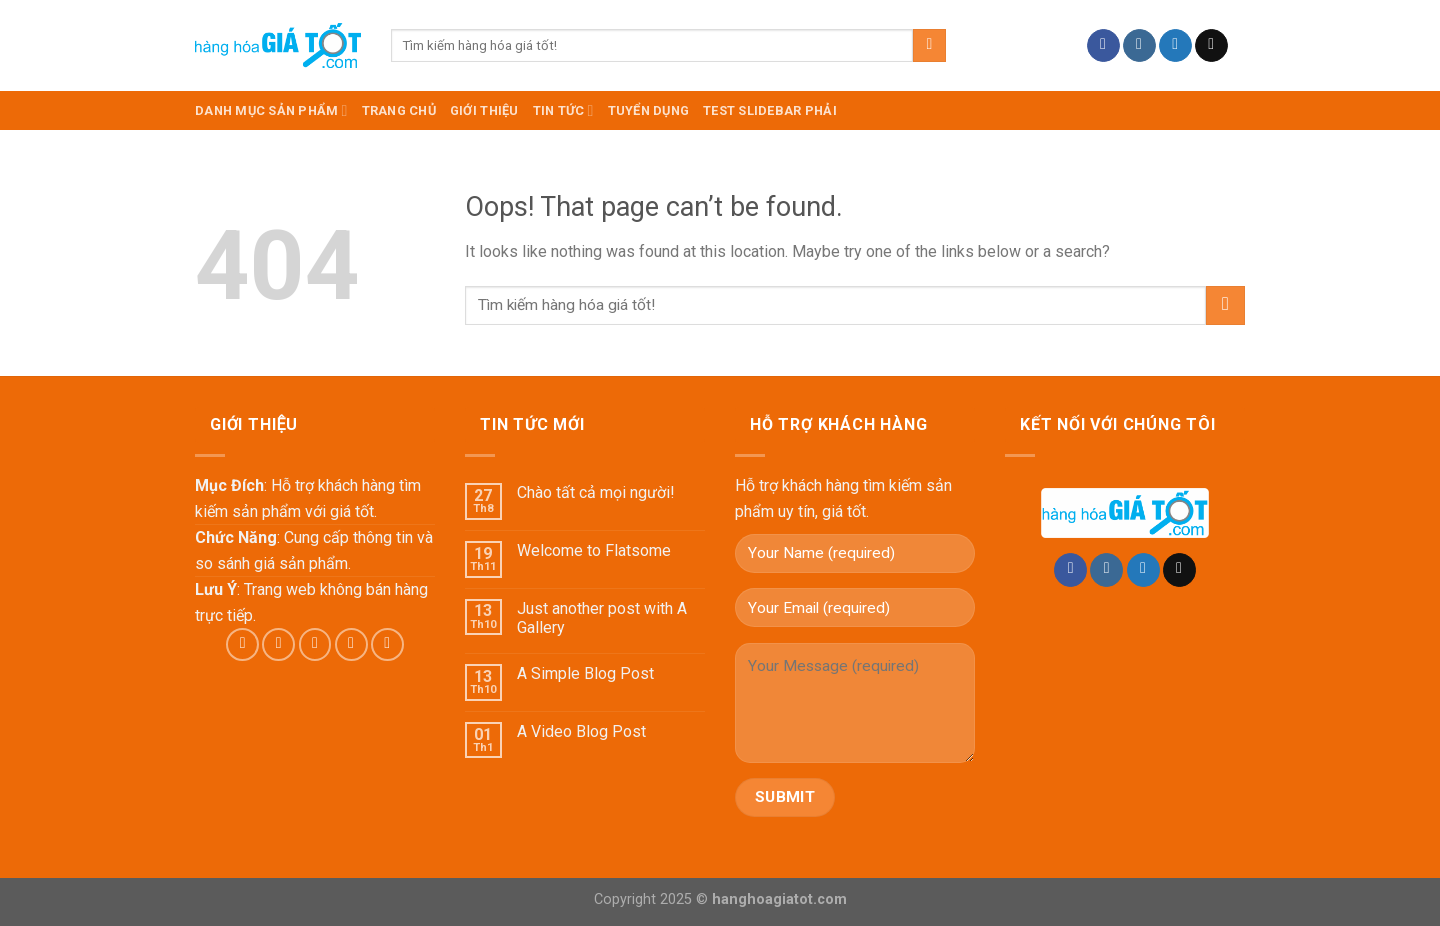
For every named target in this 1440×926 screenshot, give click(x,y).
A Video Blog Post (581, 731)
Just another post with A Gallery (602, 618)
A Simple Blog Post (585, 673)
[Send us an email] (1211, 46)
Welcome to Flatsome (594, 550)
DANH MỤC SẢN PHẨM (271, 110)
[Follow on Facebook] (1103, 46)
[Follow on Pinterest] (387, 644)
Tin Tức (563, 110)
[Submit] (929, 46)
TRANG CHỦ (399, 110)
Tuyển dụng (649, 110)
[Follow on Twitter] (1175, 46)
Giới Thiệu (484, 110)
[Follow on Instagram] (1139, 46)
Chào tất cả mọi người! (596, 492)
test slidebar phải (770, 110)
